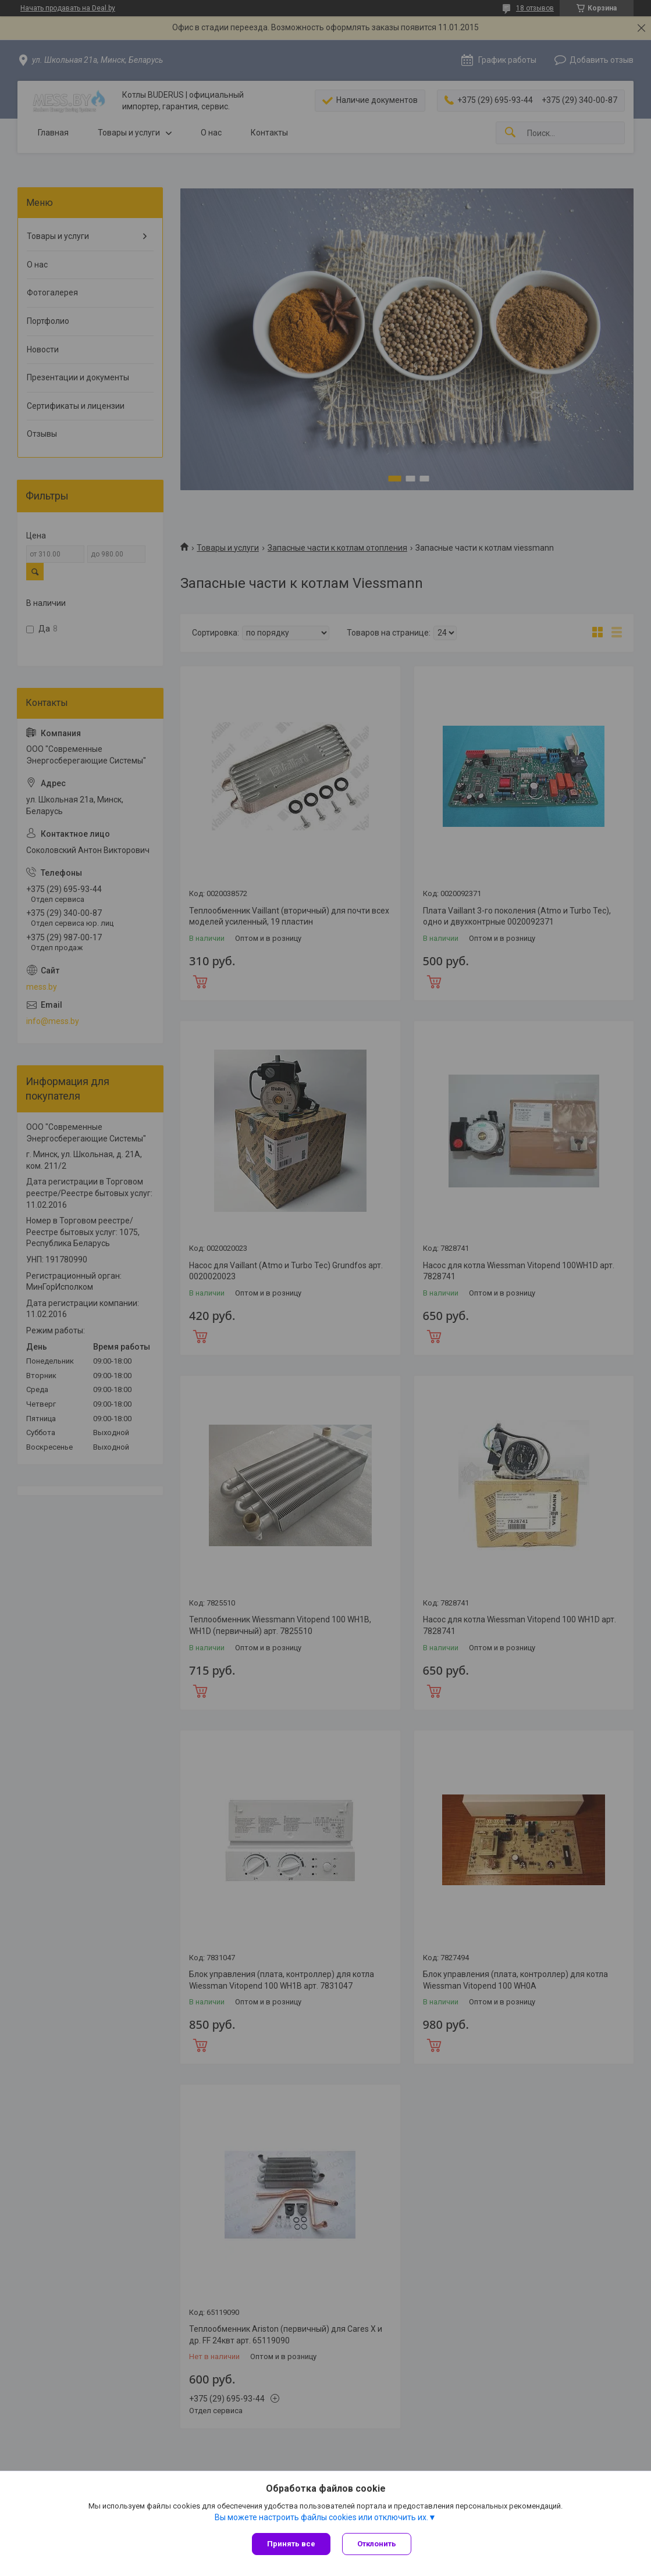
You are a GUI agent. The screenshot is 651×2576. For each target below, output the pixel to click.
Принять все (291, 2543)
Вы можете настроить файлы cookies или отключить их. (321, 2517)
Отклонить (376, 2543)
